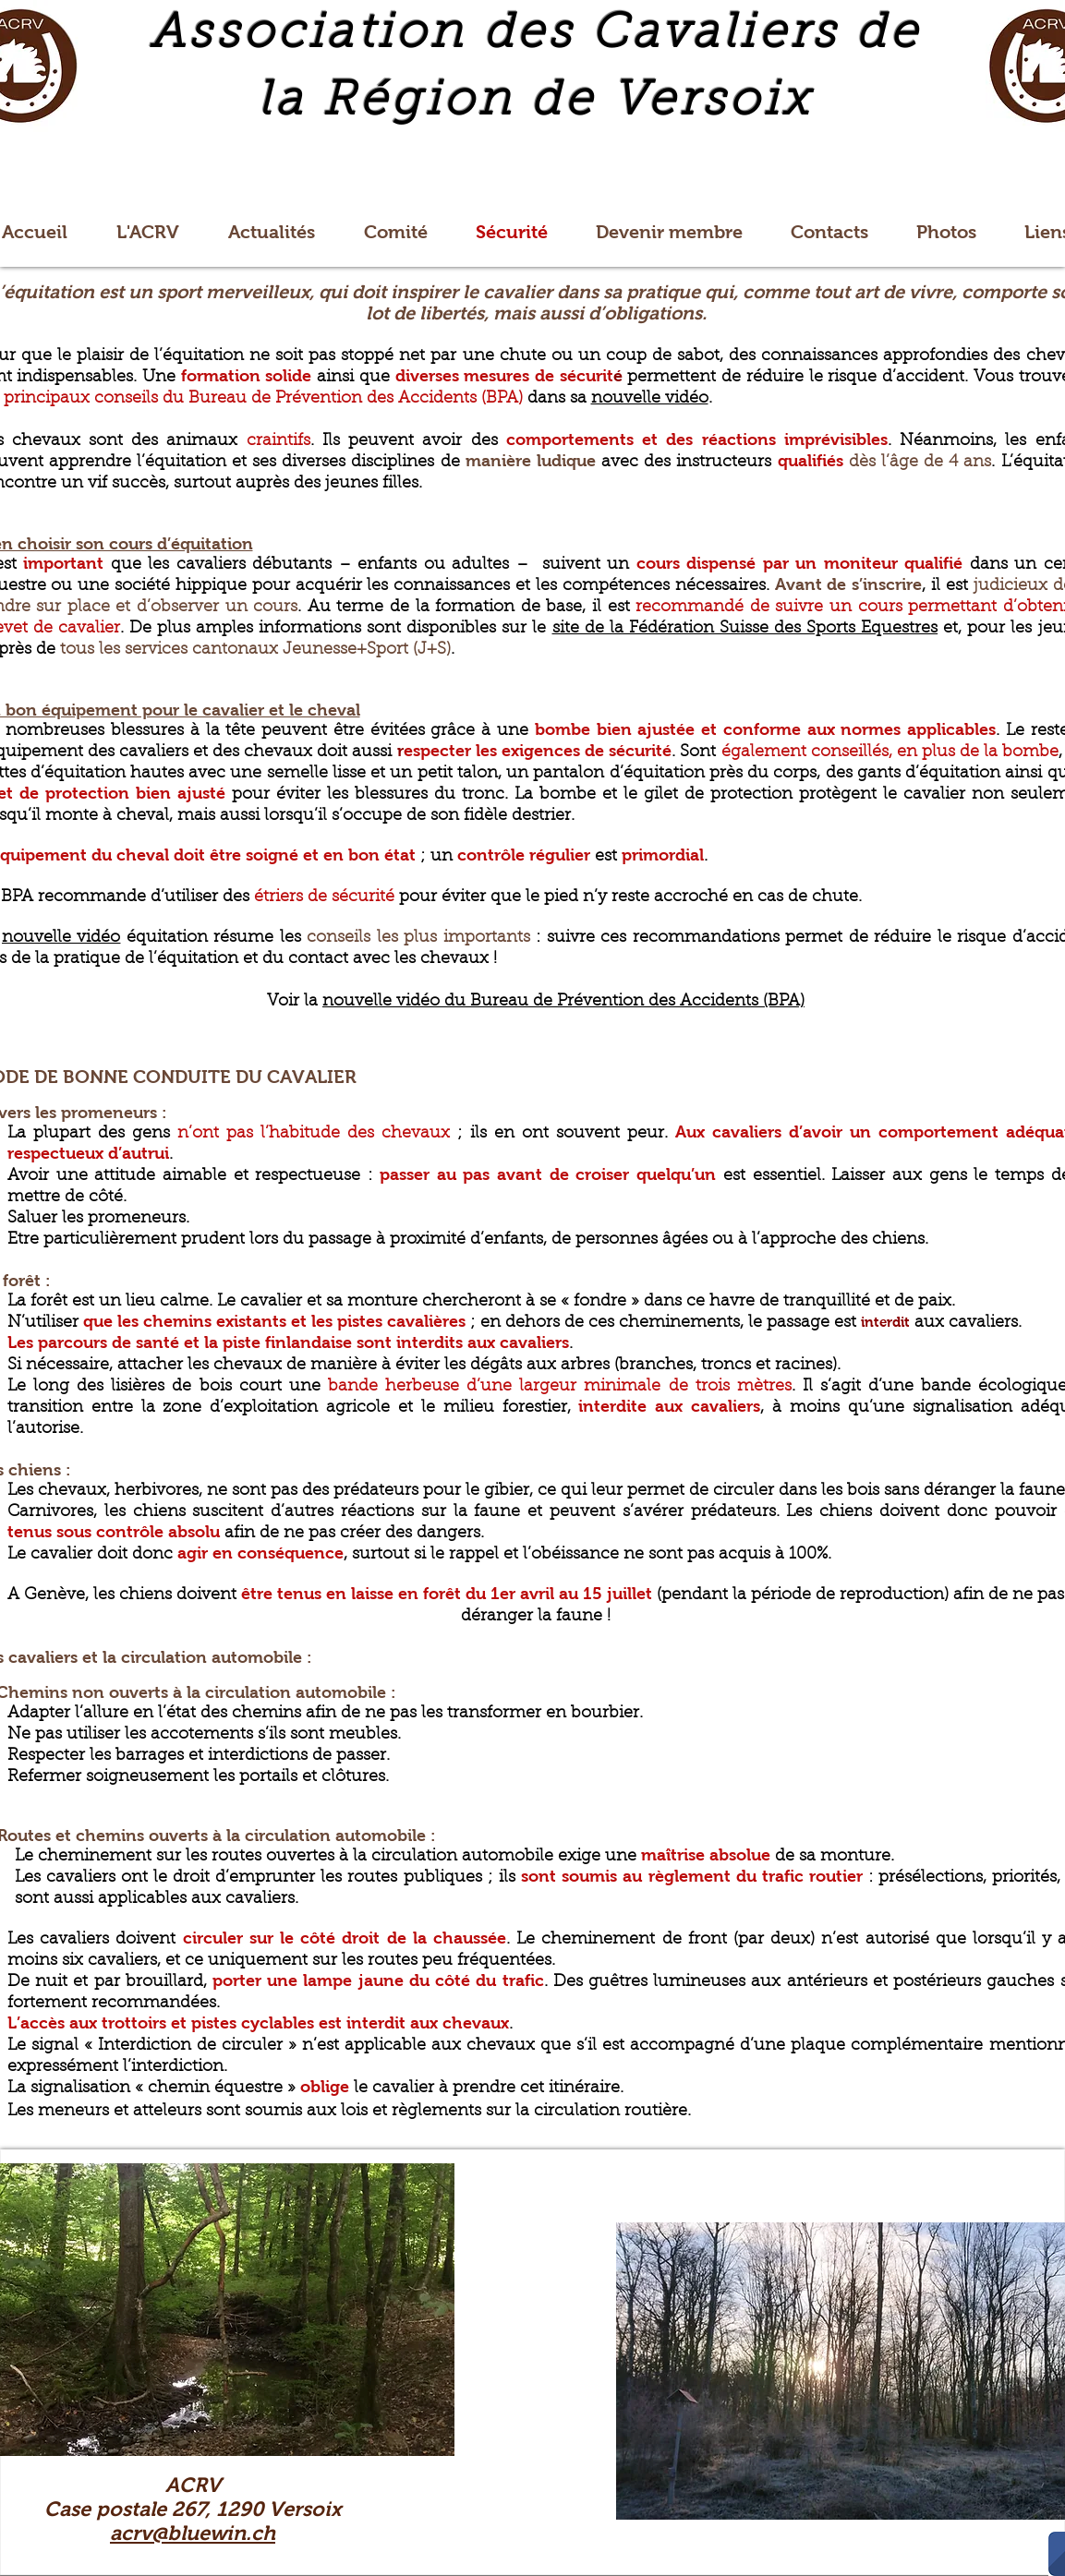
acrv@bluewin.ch (192, 2533)
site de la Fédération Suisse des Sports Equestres (745, 628)
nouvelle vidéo (649, 399)
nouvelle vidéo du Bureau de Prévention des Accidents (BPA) (563, 1001)
